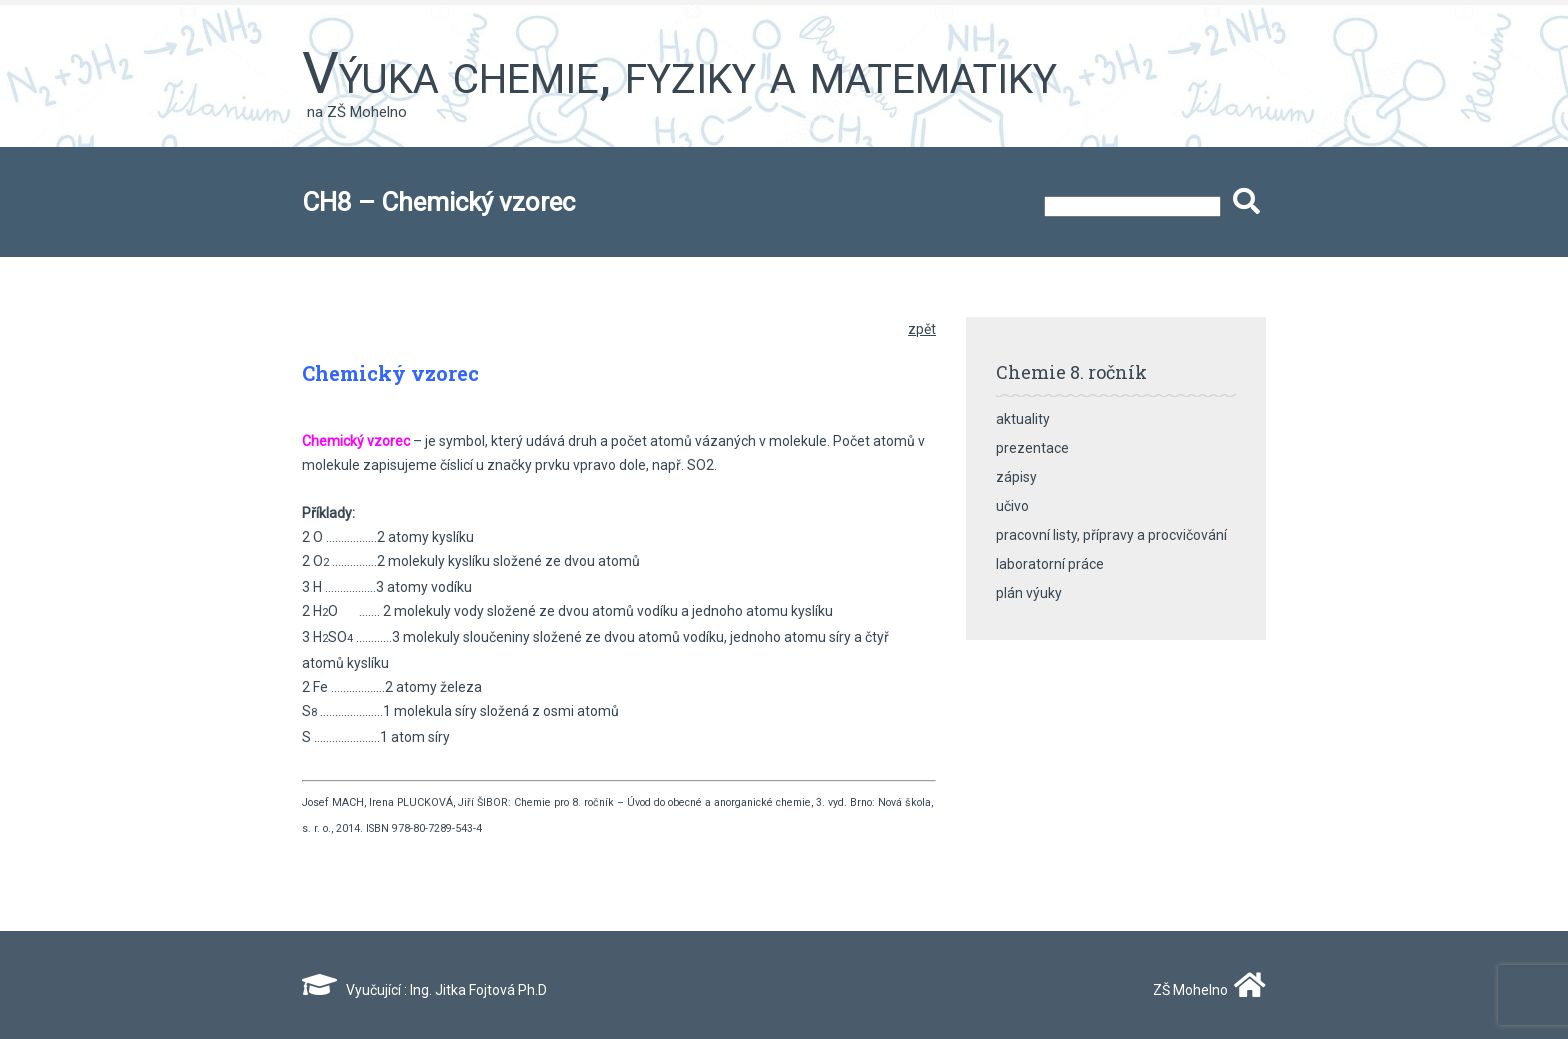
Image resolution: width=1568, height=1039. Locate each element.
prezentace (1032, 448)
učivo (1012, 506)
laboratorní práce (1050, 564)
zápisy (1016, 477)
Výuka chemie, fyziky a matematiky (679, 73)
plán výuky (1029, 593)
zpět (922, 329)
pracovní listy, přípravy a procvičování (1111, 535)
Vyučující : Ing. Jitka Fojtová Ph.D (424, 990)
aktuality (1023, 419)
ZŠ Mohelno (1205, 990)
